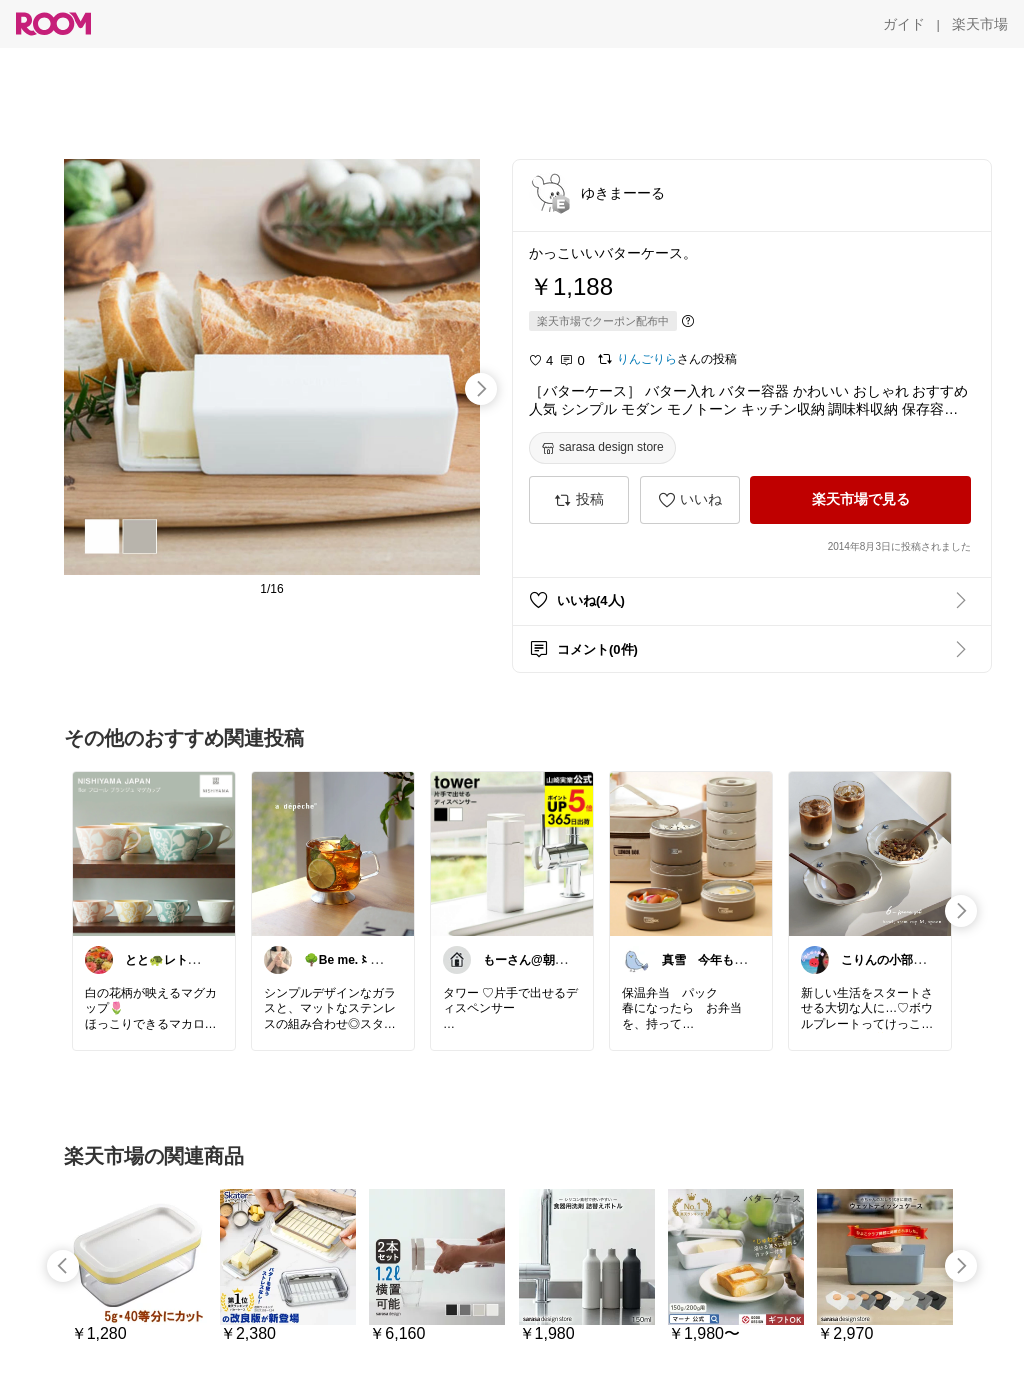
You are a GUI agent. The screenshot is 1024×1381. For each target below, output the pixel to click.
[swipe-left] (63, 1266)
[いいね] (690, 500)
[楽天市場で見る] (860, 500)
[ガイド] (904, 24)
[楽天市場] (980, 24)
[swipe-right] (481, 389)
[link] (154, 853)
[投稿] (579, 500)
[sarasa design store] (602, 448)
